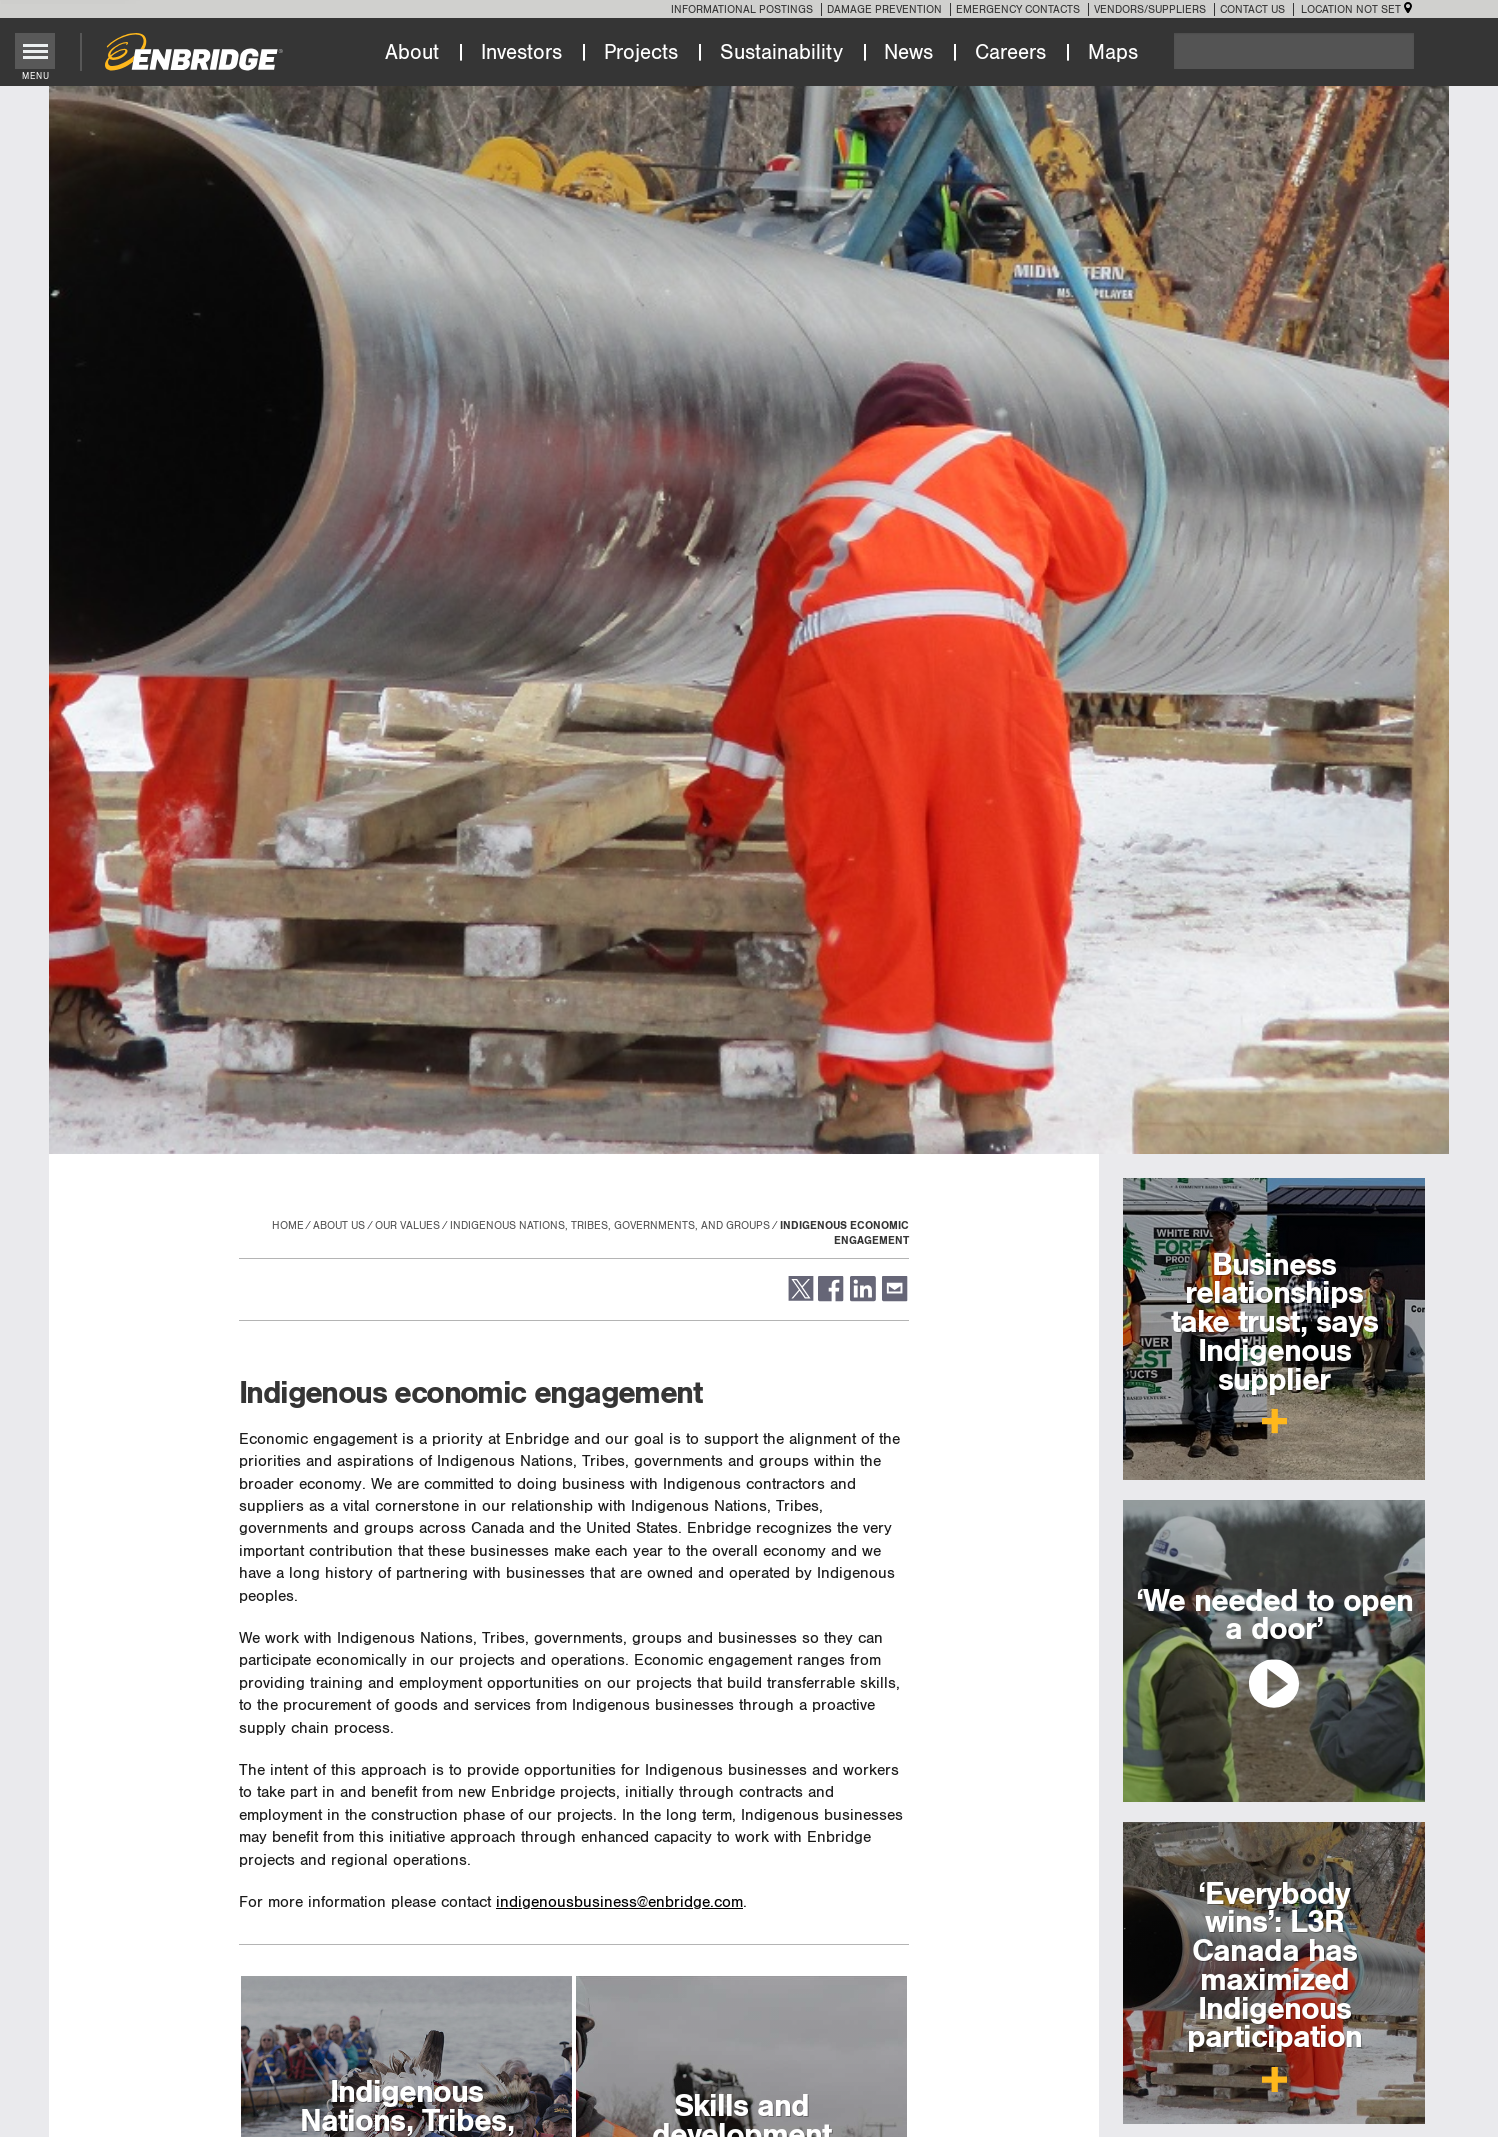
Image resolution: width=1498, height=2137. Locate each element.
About (412, 53)
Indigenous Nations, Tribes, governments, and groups (610, 1225)
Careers (1010, 53)
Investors (521, 53)
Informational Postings (742, 9)
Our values (407, 1225)
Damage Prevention (884, 9)
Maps (1113, 53)
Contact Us (1252, 9)
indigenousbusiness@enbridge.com (619, 1902)
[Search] (1294, 51)
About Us (339, 1225)
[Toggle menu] (35, 51)
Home (288, 1225)
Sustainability (781, 53)
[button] (799, 1297)
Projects (641, 53)
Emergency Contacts (1018, 9)
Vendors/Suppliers (1150, 9)
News (908, 53)
